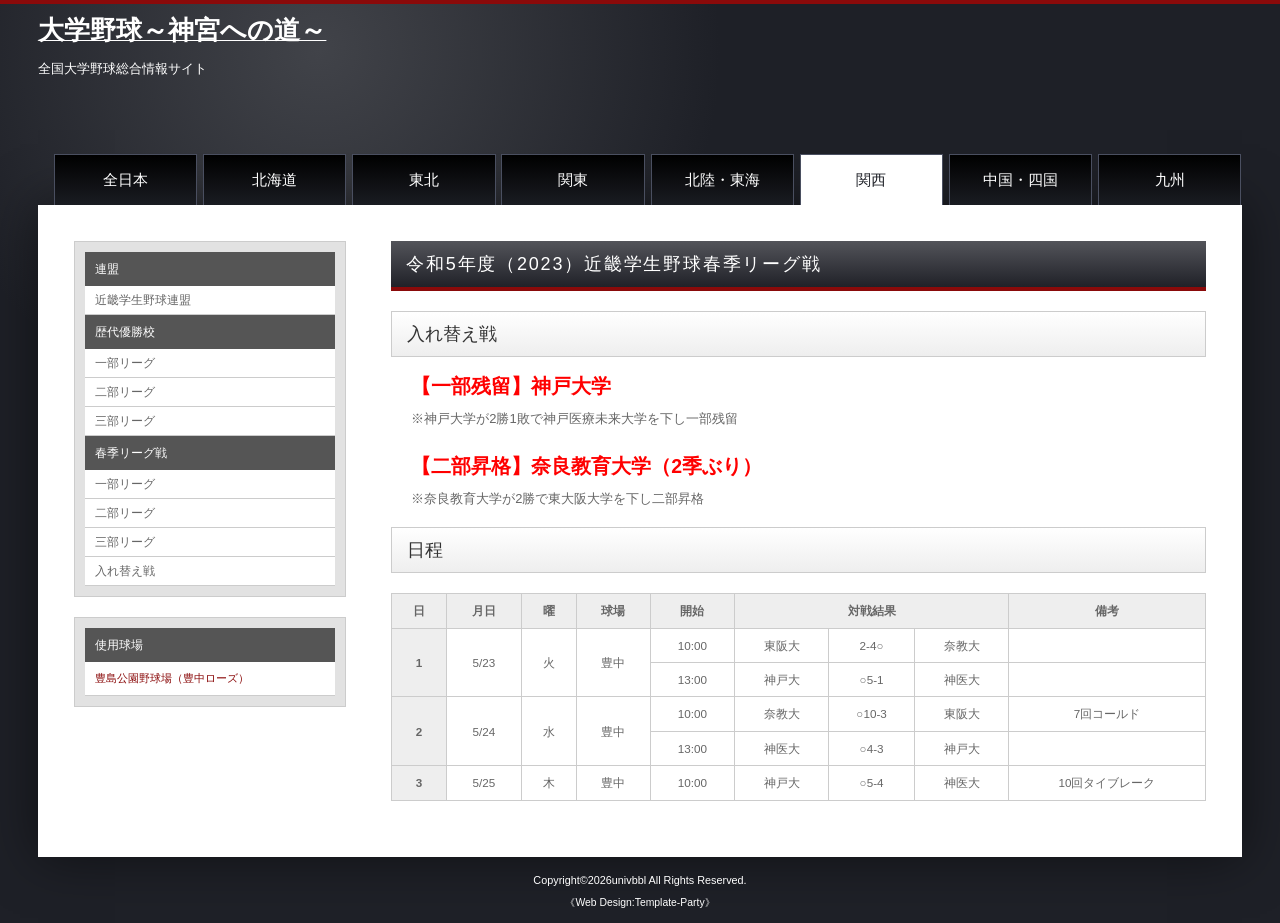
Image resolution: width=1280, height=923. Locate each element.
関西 (871, 179)
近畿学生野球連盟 (143, 300)
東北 (424, 179)
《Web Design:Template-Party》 (639, 902)
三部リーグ (125, 421)
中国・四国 (1020, 179)
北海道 (274, 179)
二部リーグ (125, 392)
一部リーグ (125, 363)
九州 (1170, 179)
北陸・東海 (722, 179)
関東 (573, 179)
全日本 (125, 179)
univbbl (629, 880)
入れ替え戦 (125, 571)
